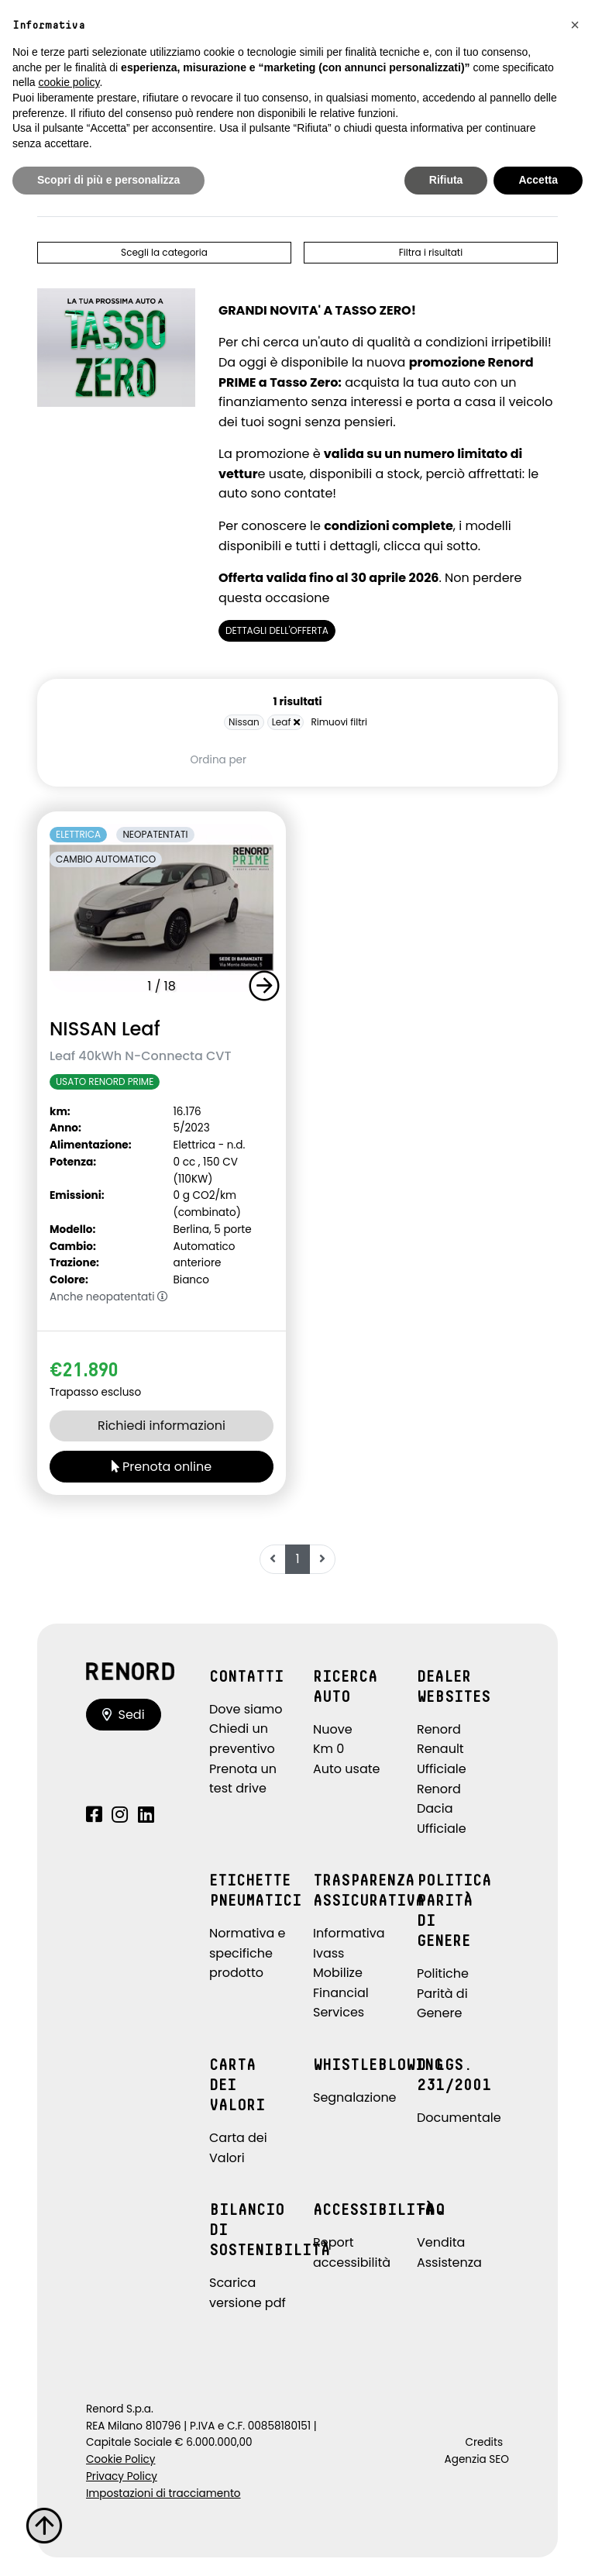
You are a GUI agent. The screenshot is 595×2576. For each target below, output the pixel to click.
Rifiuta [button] (446, 180)
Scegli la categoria (164, 252)
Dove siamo (246, 1709)
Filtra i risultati (431, 252)
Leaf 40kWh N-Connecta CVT (140, 1056)
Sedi (123, 1715)
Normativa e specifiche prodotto (247, 1953)
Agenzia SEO (477, 2459)
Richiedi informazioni (161, 1425)
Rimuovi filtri (339, 721)
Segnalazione (355, 2097)
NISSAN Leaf (105, 1029)
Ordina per (219, 759)
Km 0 (328, 1749)
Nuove (333, 1729)
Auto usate (346, 1769)
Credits (484, 2442)
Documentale (459, 2118)
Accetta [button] (538, 180)
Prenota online (162, 1467)
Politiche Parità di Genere (443, 1993)
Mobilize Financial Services (341, 1992)
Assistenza (449, 2262)
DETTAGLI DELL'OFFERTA (276, 630)
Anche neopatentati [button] (109, 1297)
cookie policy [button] (68, 82)
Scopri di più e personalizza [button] (108, 180)
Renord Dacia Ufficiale (441, 1808)
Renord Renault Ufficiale (441, 1749)
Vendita (441, 2242)
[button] (267, 985)
